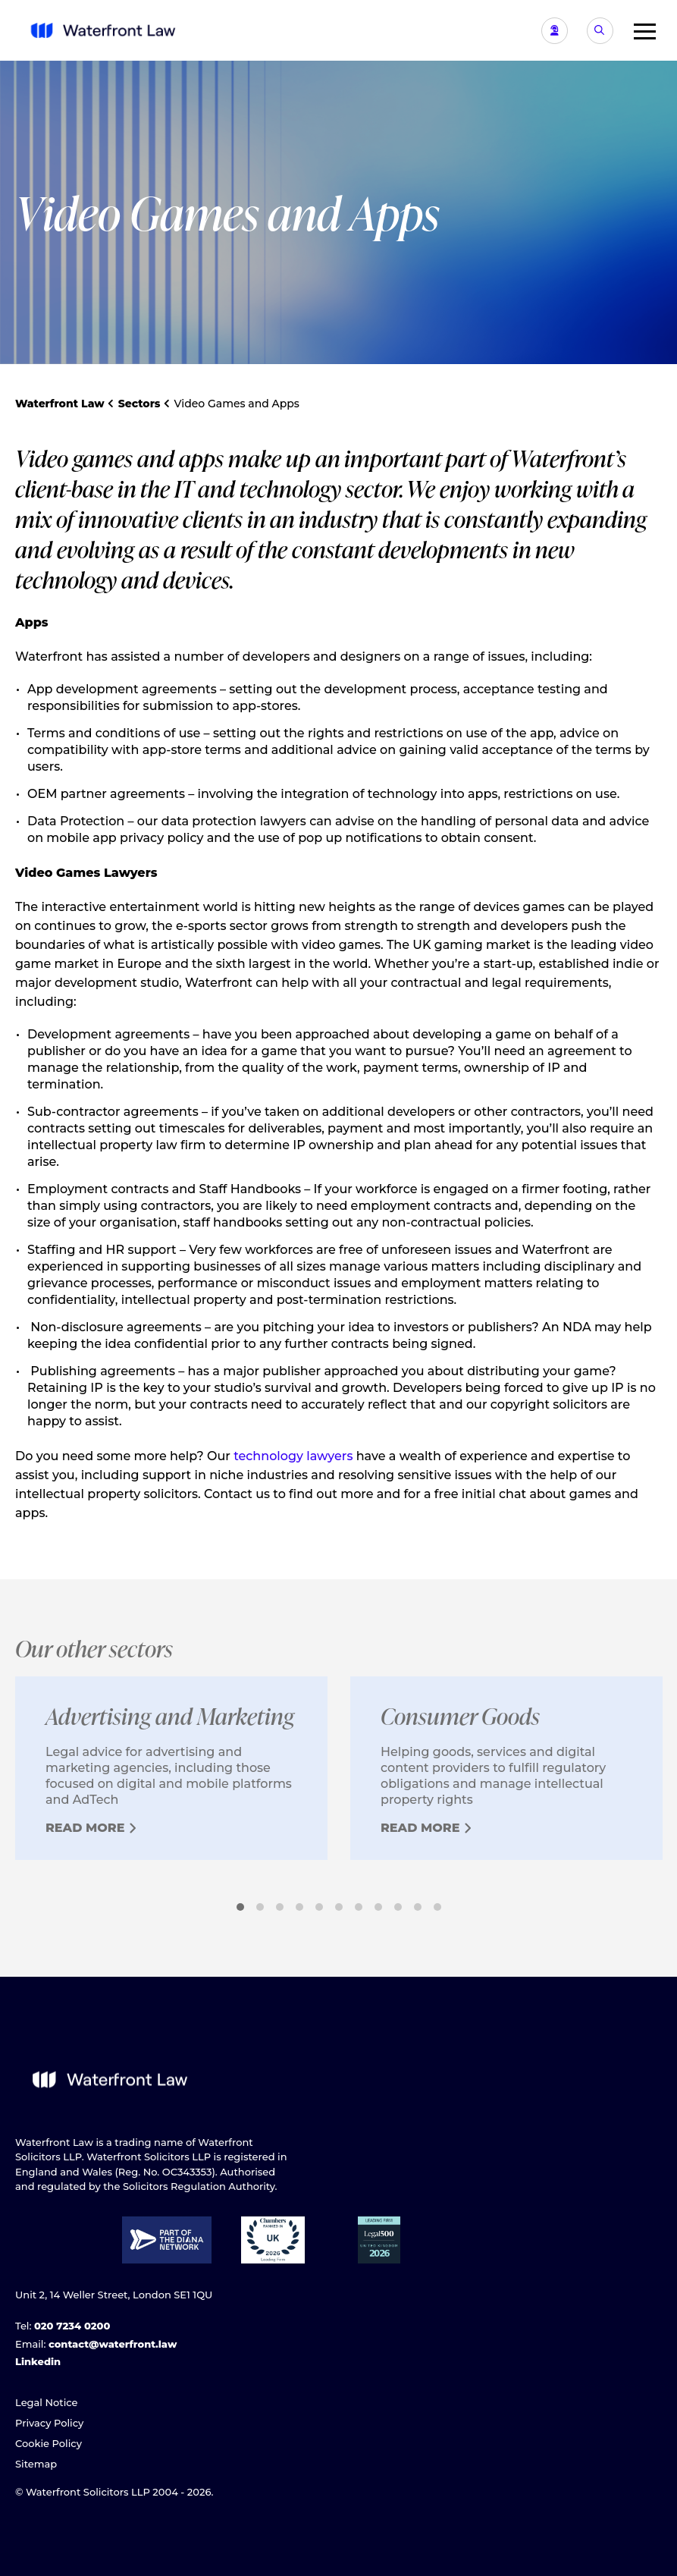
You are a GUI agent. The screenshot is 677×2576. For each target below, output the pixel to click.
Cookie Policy (48, 2443)
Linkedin (38, 2361)
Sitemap (36, 2464)
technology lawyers (293, 1456)
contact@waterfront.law (113, 2344)
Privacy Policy (49, 2423)
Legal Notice (46, 2402)
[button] (639, 30)
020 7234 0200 (72, 2326)
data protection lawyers (233, 821)
